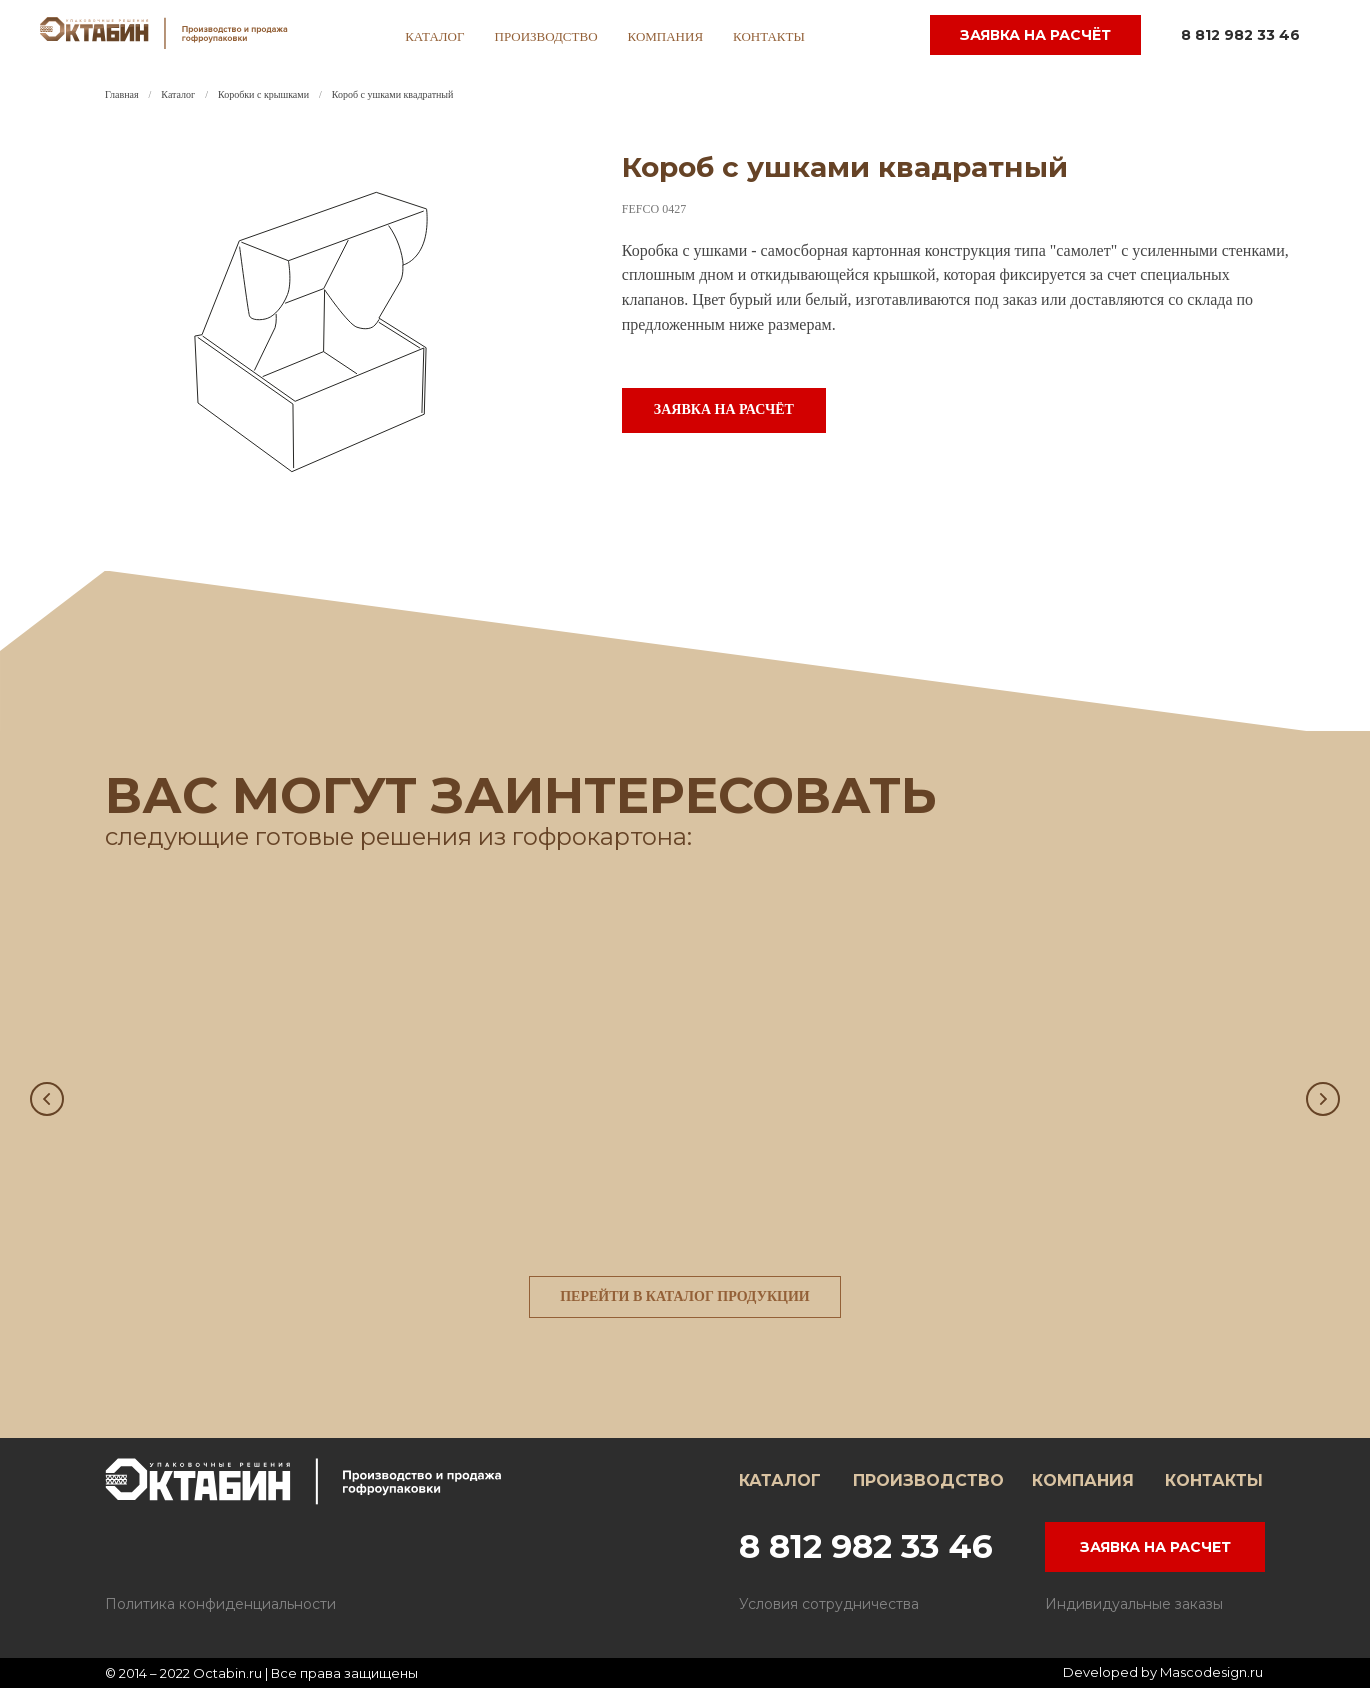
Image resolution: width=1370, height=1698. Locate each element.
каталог (434, 36)
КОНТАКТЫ (1214, 1490)
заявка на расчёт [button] (1035, 35)
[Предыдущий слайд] (47, 1101)
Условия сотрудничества (829, 1614)
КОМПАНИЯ (1083, 1490)
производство (546, 36)
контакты (769, 36)
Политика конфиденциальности (220, 1614)
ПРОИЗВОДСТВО (928, 1490)
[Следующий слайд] (1323, 1101)
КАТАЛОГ (780, 1490)
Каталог (178, 94)
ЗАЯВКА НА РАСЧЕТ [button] (1155, 1557)
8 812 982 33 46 (1240, 35)
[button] (724, 410)
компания (666, 36)
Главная (122, 94)
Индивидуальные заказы (1134, 1614)
